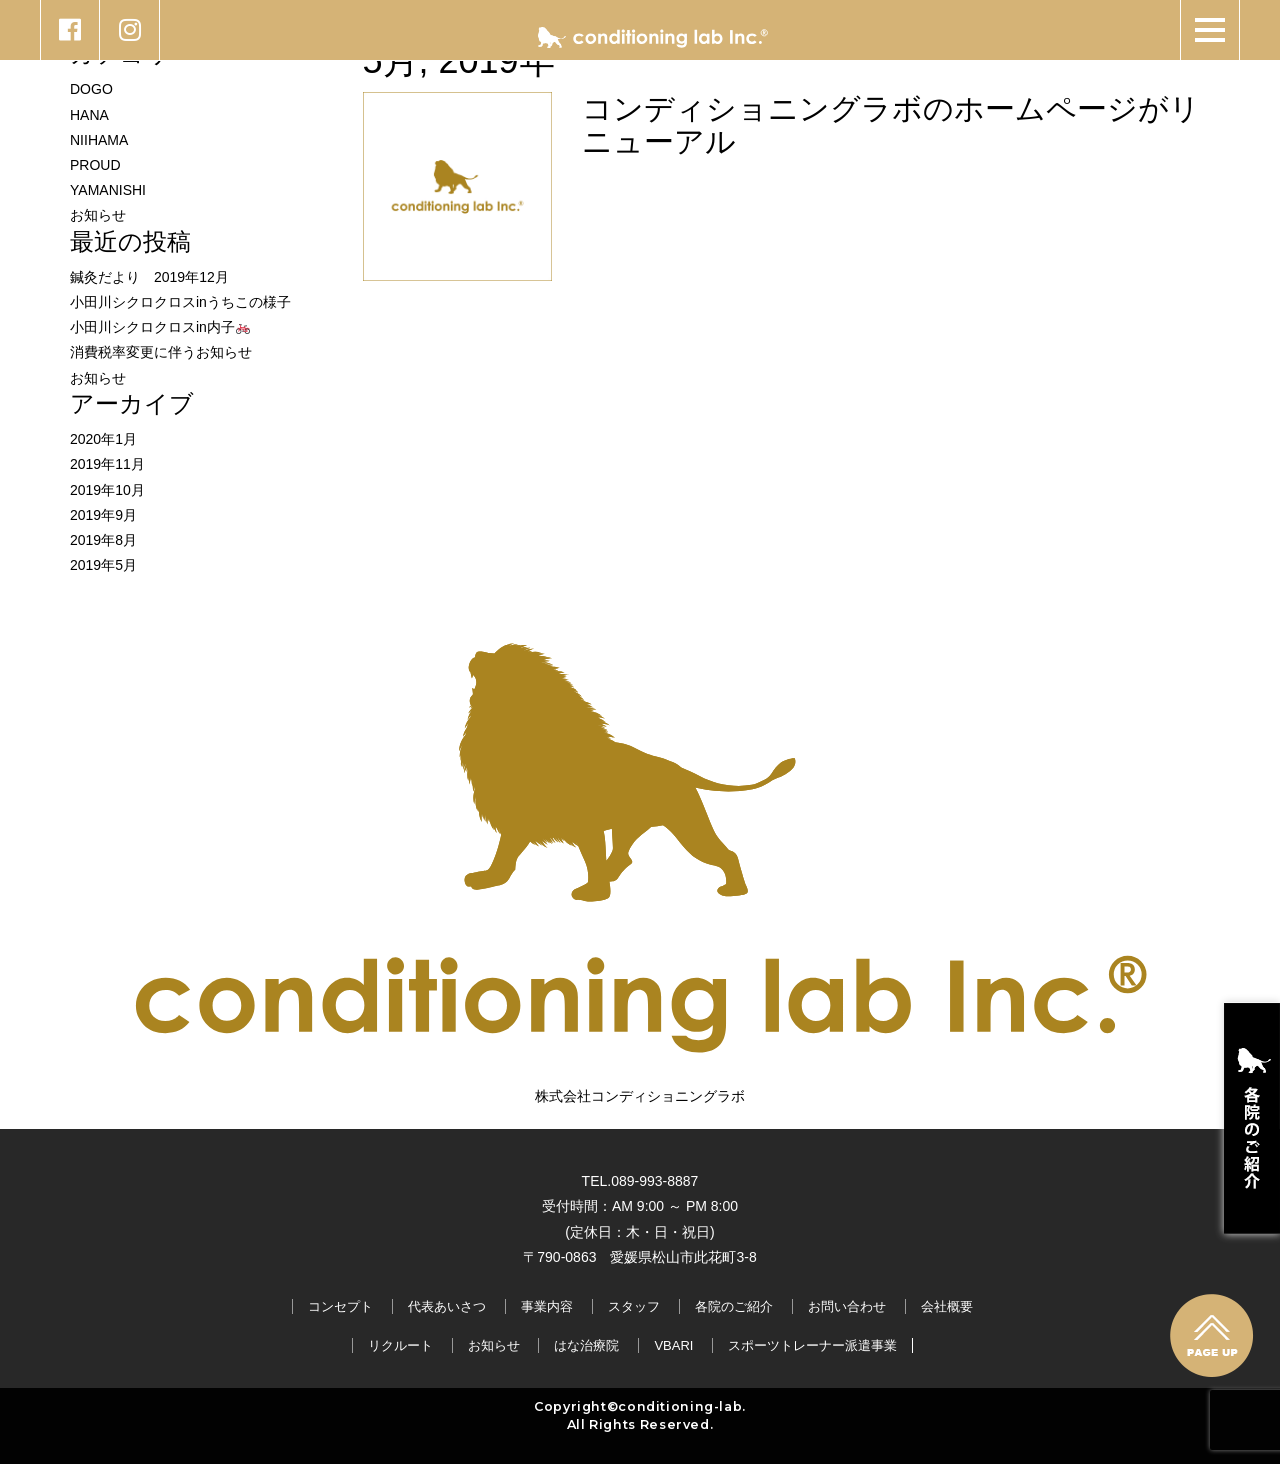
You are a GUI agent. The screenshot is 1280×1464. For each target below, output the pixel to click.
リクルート (400, 1345)
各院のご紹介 (734, 1306)
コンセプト (340, 1306)
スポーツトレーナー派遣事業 (812, 1345)
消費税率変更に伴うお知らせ (161, 352)
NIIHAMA (99, 140)
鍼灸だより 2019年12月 (149, 277)
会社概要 (947, 1306)
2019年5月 (103, 565)
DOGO (91, 89)
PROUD (95, 165)
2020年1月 (103, 439)
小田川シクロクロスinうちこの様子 (180, 302)
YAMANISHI (108, 190)
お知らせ (98, 215)
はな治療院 (586, 1345)
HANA (89, 115)
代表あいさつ (447, 1306)
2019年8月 (103, 540)
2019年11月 (107, 464)
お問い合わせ (847, 1306)
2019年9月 (103, 515)
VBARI (673, 1345)
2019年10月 (107, 490)
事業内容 (547, 1306)
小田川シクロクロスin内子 (160, 327)
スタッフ (634, 1306)
